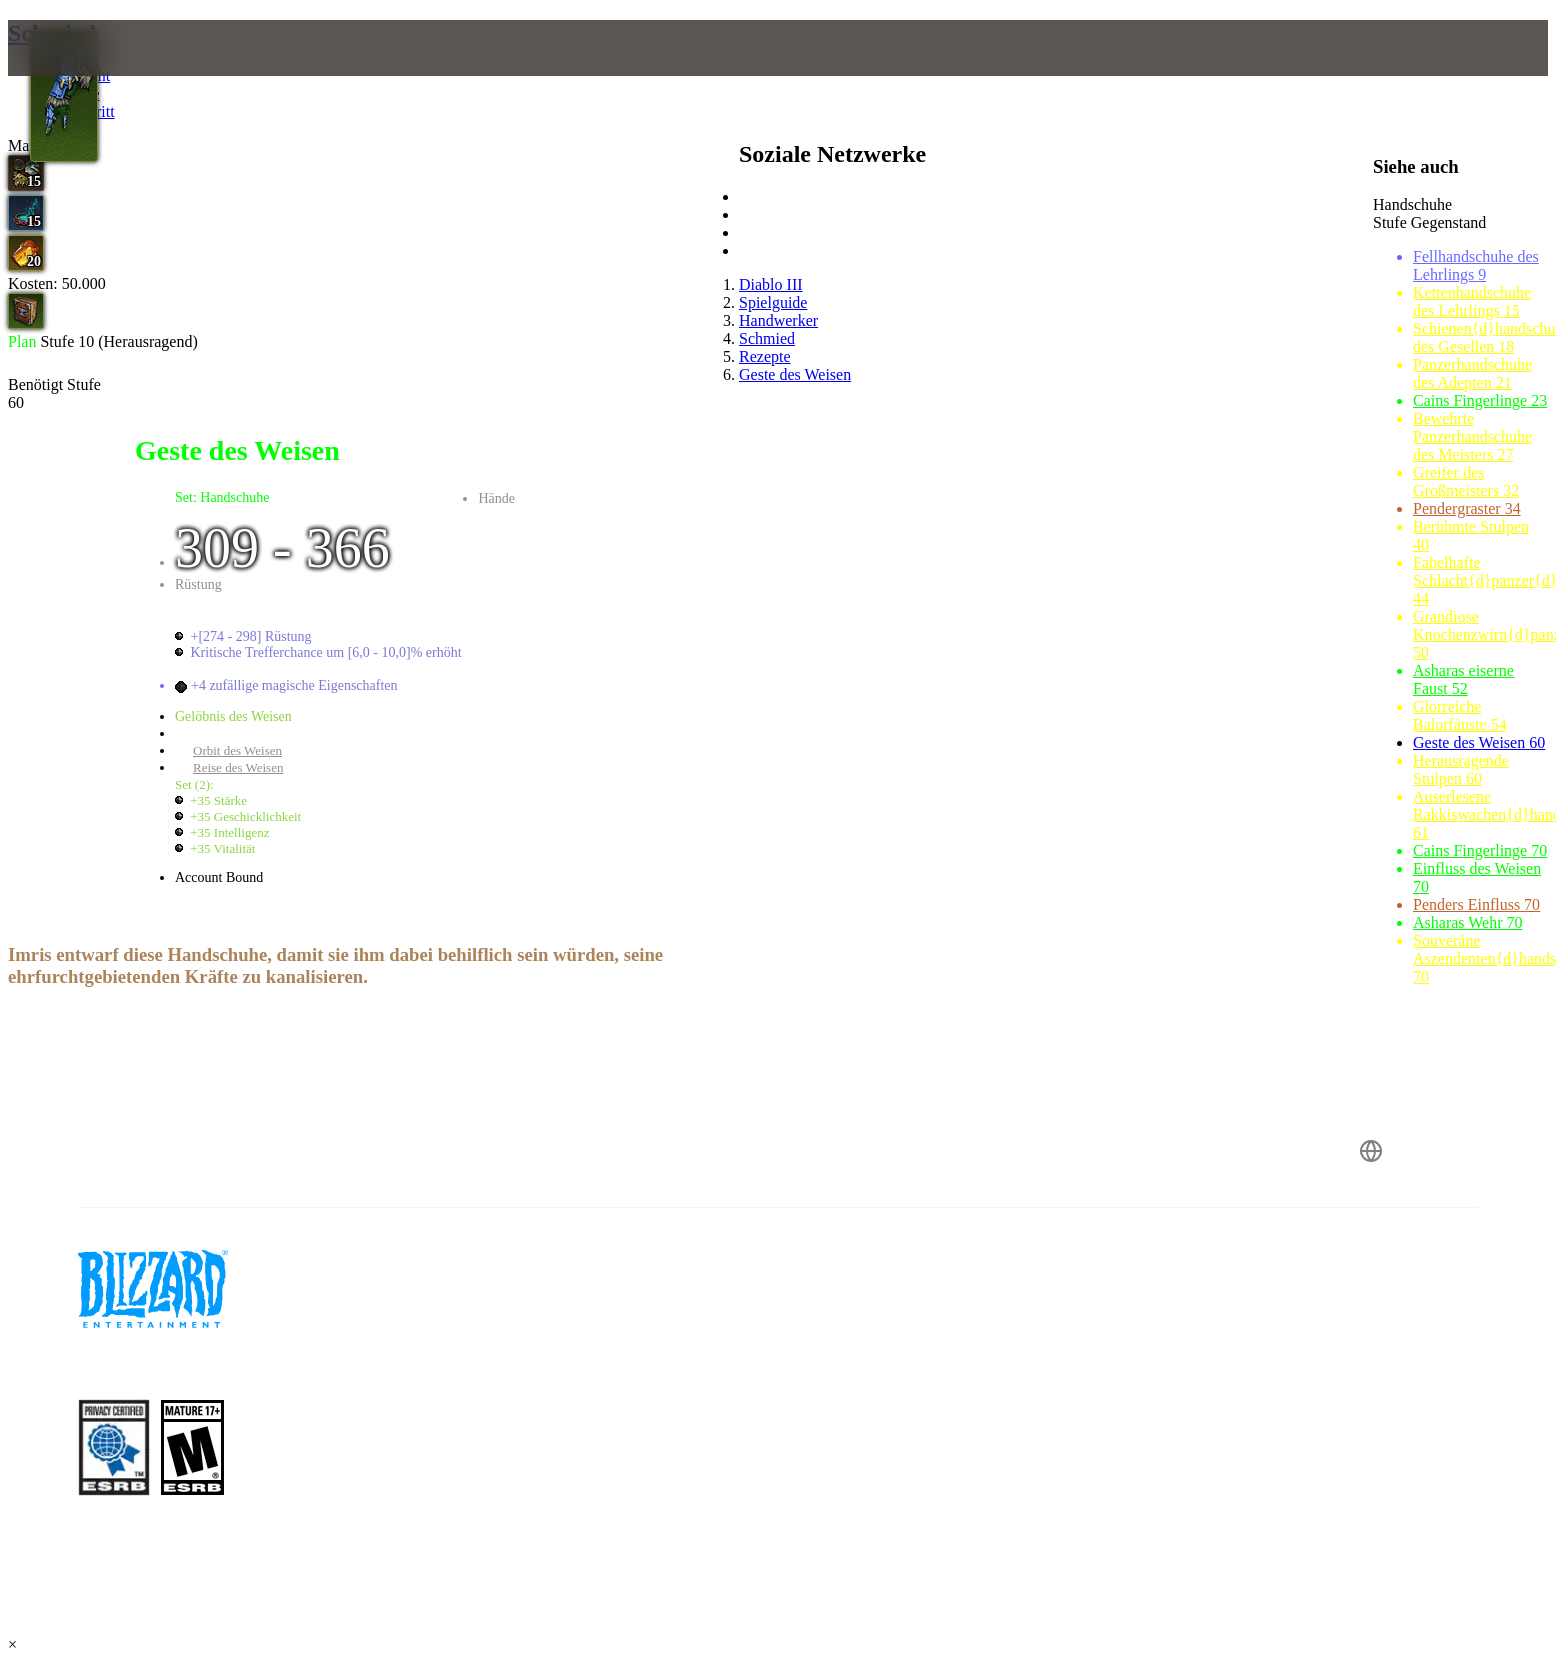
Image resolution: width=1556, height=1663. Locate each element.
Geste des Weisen (238, 733)
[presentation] (98, 72)
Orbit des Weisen (237, 750)
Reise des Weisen (238, 767)
